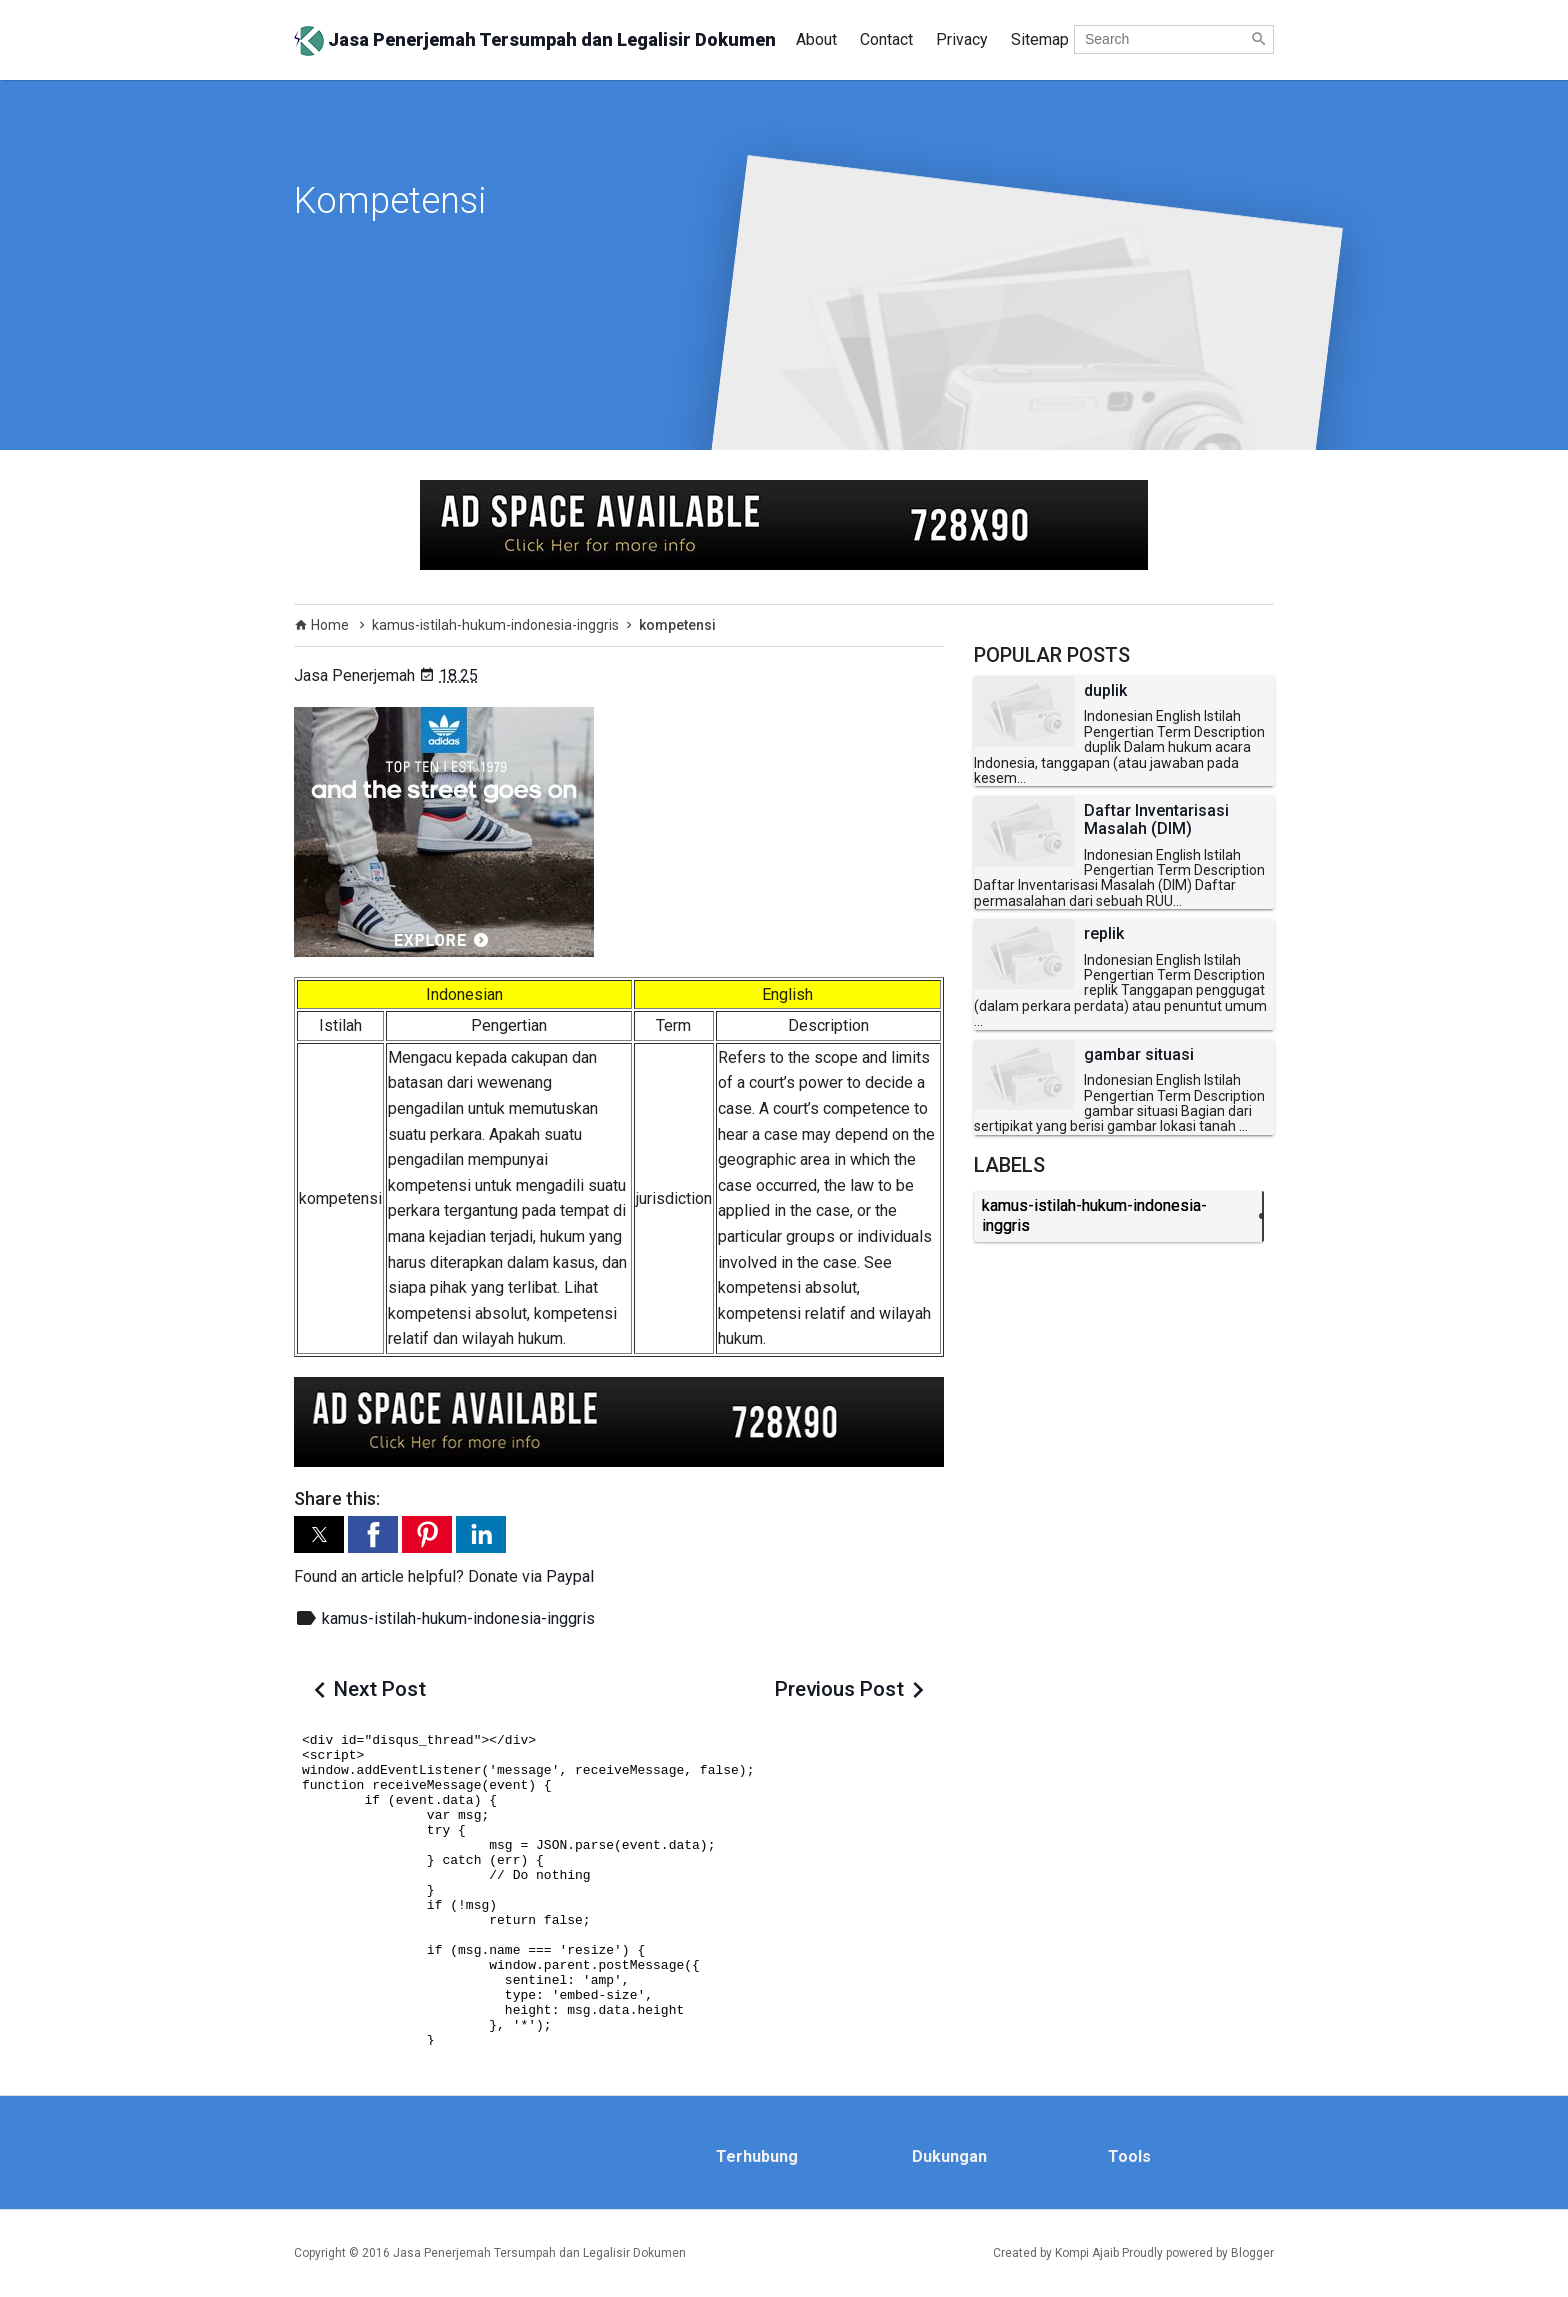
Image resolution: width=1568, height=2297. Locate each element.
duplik (1105, 691)
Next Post (380, 1689)
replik (1104, 934)
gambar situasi (1139, 1055)
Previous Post (839, 1689)
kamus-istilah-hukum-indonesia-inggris (458, 1618)
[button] (319, 1534)
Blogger (1252, 2253)
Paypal (570, 1576)
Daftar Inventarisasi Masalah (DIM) (1156, 819)
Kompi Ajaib (1087, 2253)
